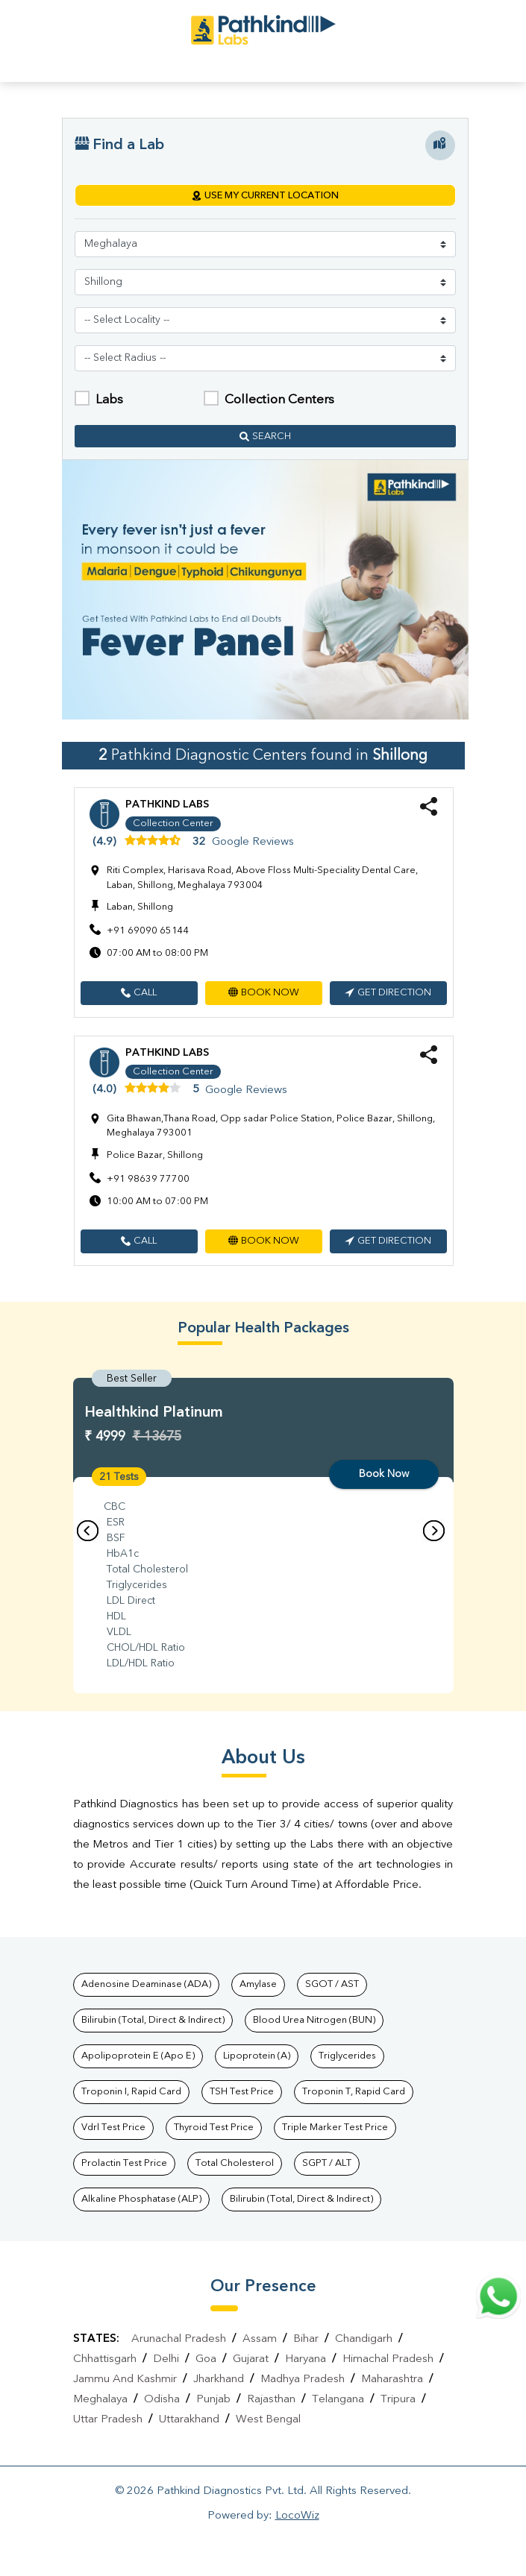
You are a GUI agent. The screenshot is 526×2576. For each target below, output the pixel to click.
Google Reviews (253, 842)
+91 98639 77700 (148, 1179)
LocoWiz (297, 2516)
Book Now (384, 1474)
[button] (139, 993)
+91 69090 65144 (148, 931)
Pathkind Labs (167, 804)
